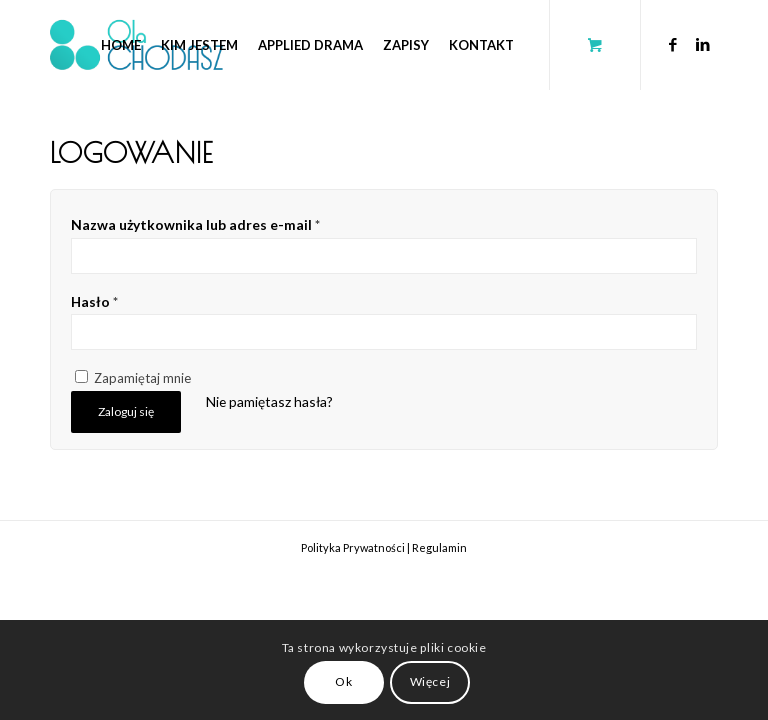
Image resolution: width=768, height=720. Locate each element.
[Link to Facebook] (673, 44)
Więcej (430, 681)
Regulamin (439, 547)
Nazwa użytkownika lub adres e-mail (195, 224)
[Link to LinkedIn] (703, 44)
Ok (343, 681)
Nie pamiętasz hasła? (269, 401)
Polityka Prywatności (353, 547)
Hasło (94, 301)
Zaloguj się (126, 411)
